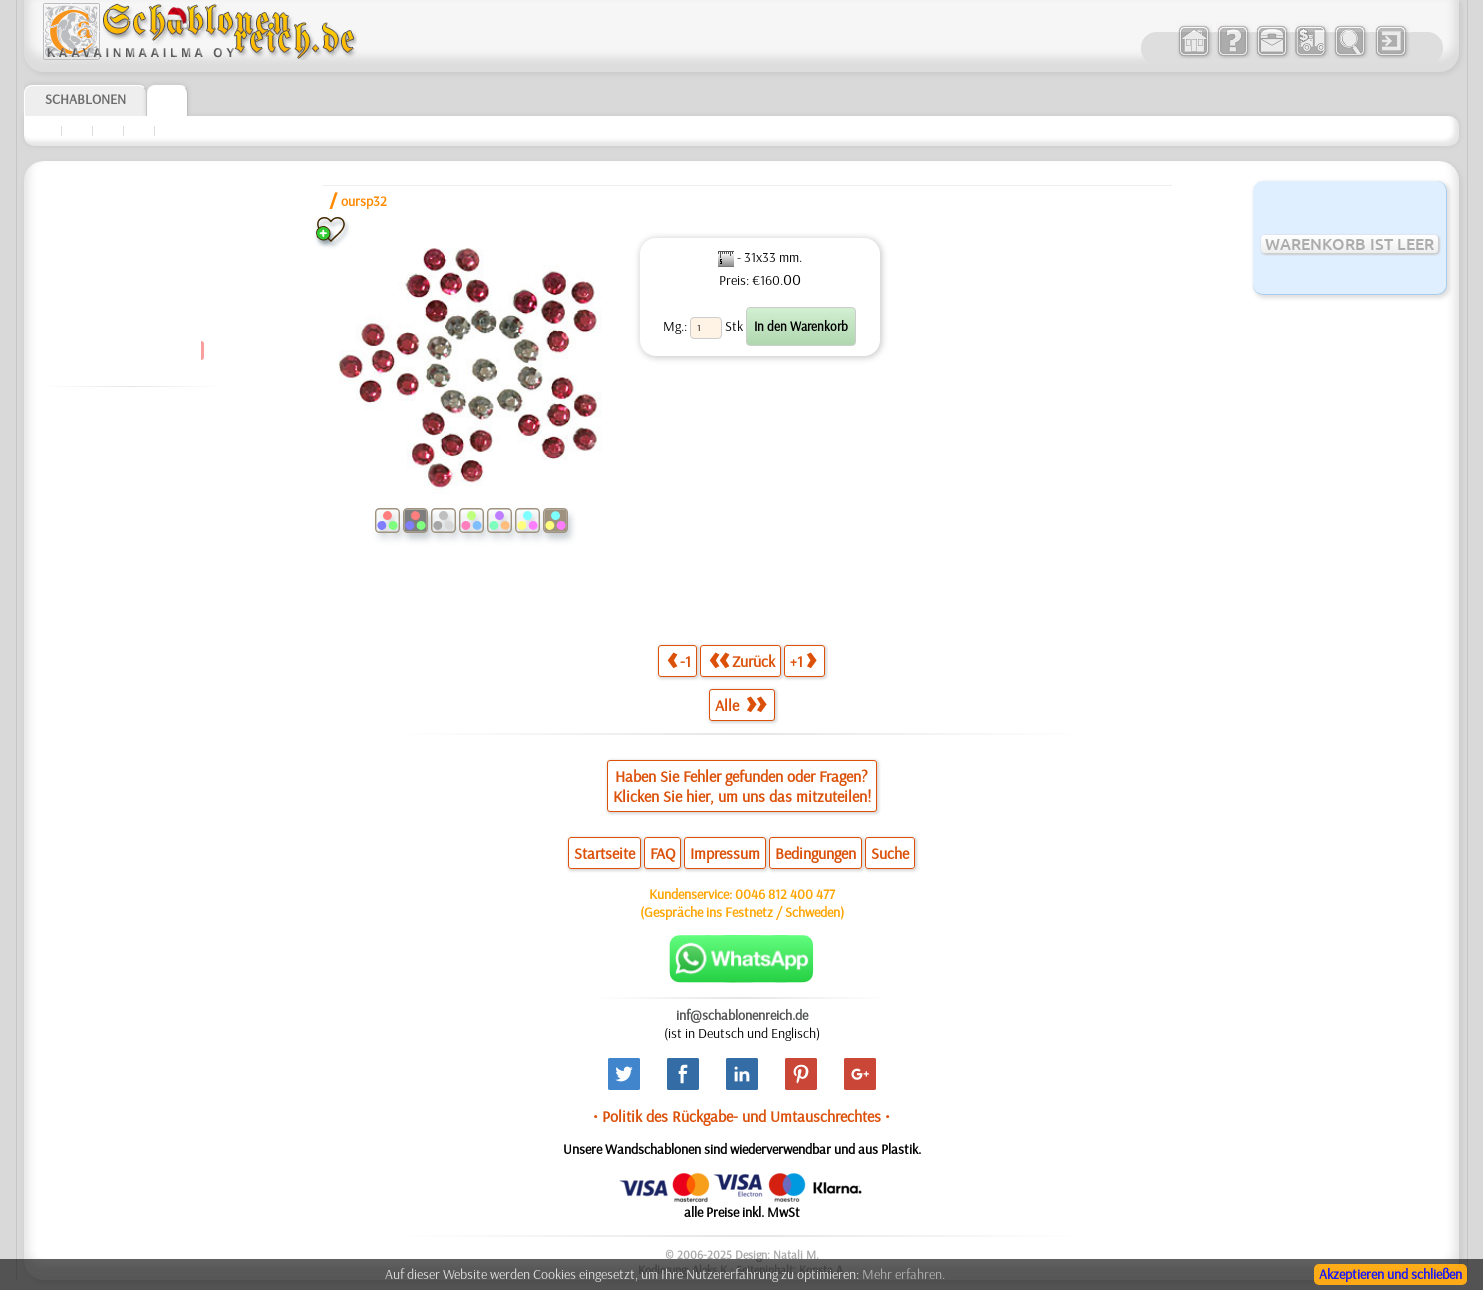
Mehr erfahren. (903, 1274)
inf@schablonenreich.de (742, 1015)
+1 (803, 660)
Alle (740, 705)
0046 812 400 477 (785, 894)
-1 (679, 660)
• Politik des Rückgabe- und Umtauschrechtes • (741, 1116)
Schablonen (85, 99)
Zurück (742, 660)
